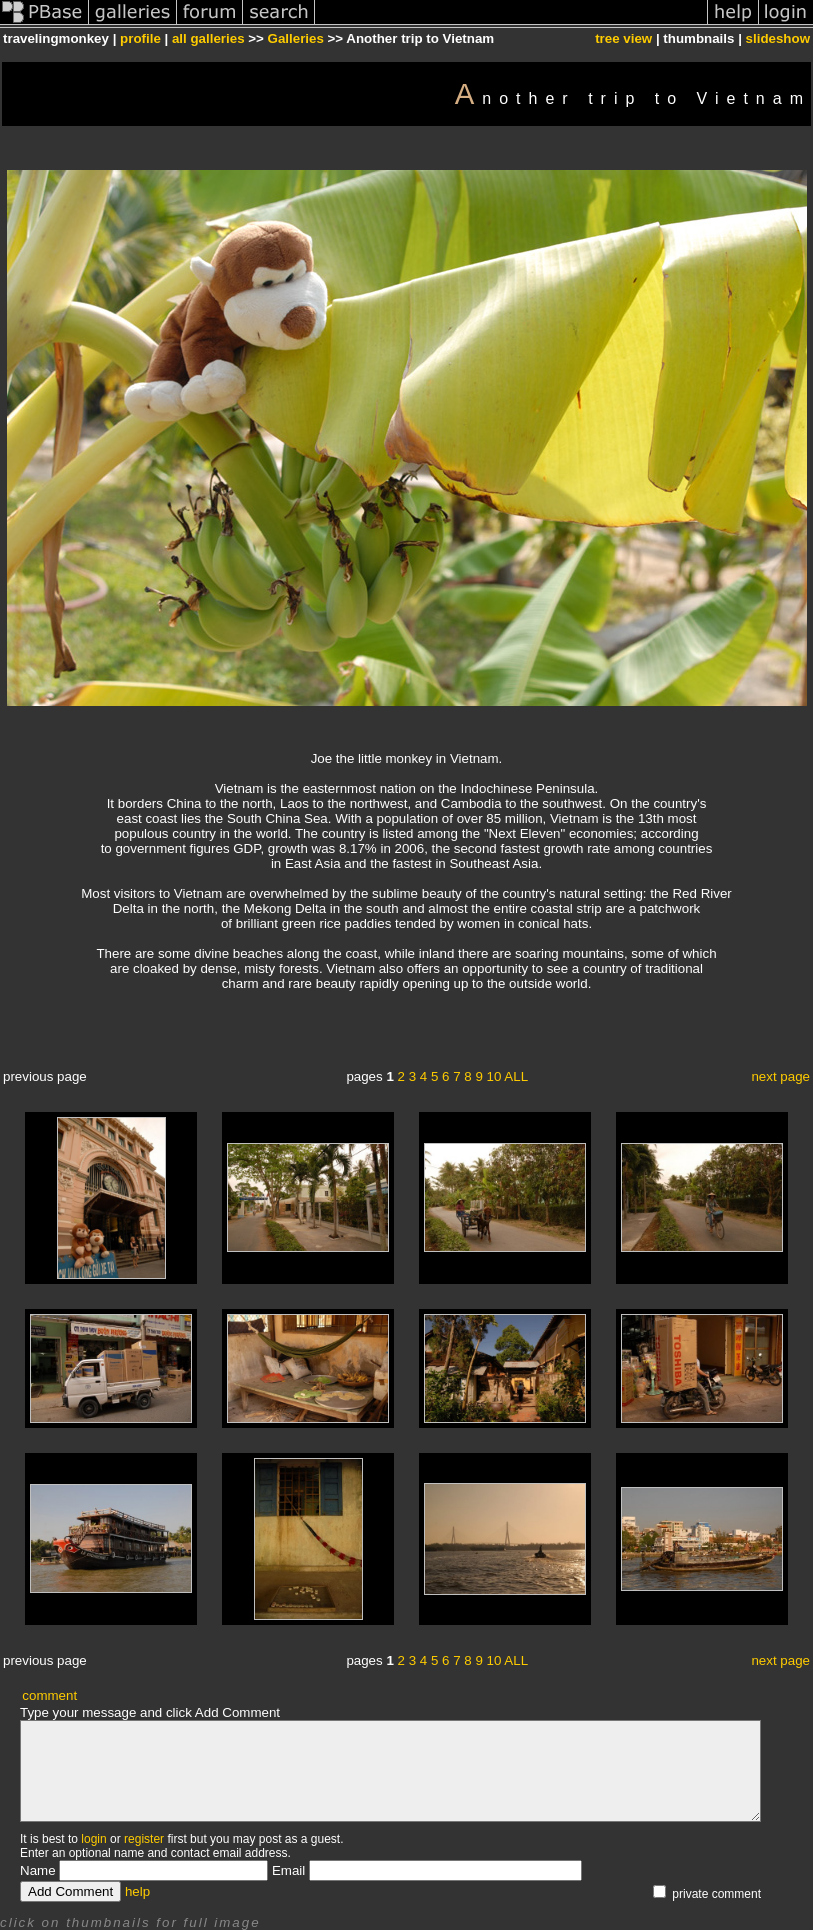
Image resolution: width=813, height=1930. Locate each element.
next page (780, 1076)
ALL (516, 1076)
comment (49, 1695)
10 (494, 1076)
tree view (623, 38)
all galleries (208, 38)
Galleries (296, 38)
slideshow (778, 38)
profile (140, 38)
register (144, 1839)
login (93, 1839)
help (137, 1891)
